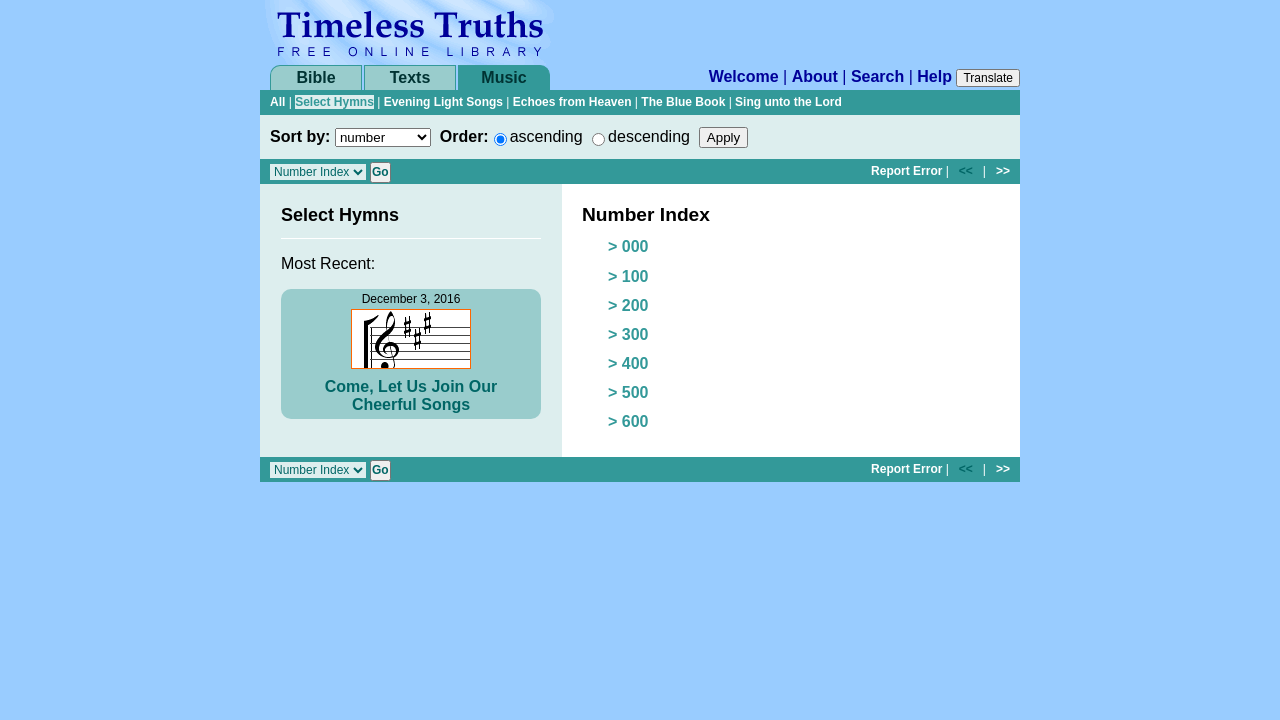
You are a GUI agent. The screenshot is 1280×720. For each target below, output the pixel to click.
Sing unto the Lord (788, 102)
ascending (546, 136)
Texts (410, 77)
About (815, 76)
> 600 (628, 421)
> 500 (628, 392)
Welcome (744, 76)
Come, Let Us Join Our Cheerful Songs (411, 395)
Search (877, 76)
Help (934, 76)
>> (1003, 171)
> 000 (628, 246)
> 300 (628, 334)
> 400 (628, 363)
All (277, 102)
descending (649, 136)
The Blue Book (683, 102)
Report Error (906, 171)
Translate (988, 78)
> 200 (628, 305)
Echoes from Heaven (572, 102)
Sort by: (300, 136)
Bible (315, 77)
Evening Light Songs (443, 102)
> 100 (628, 276)
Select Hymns (334, 102)
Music (503, 77)
